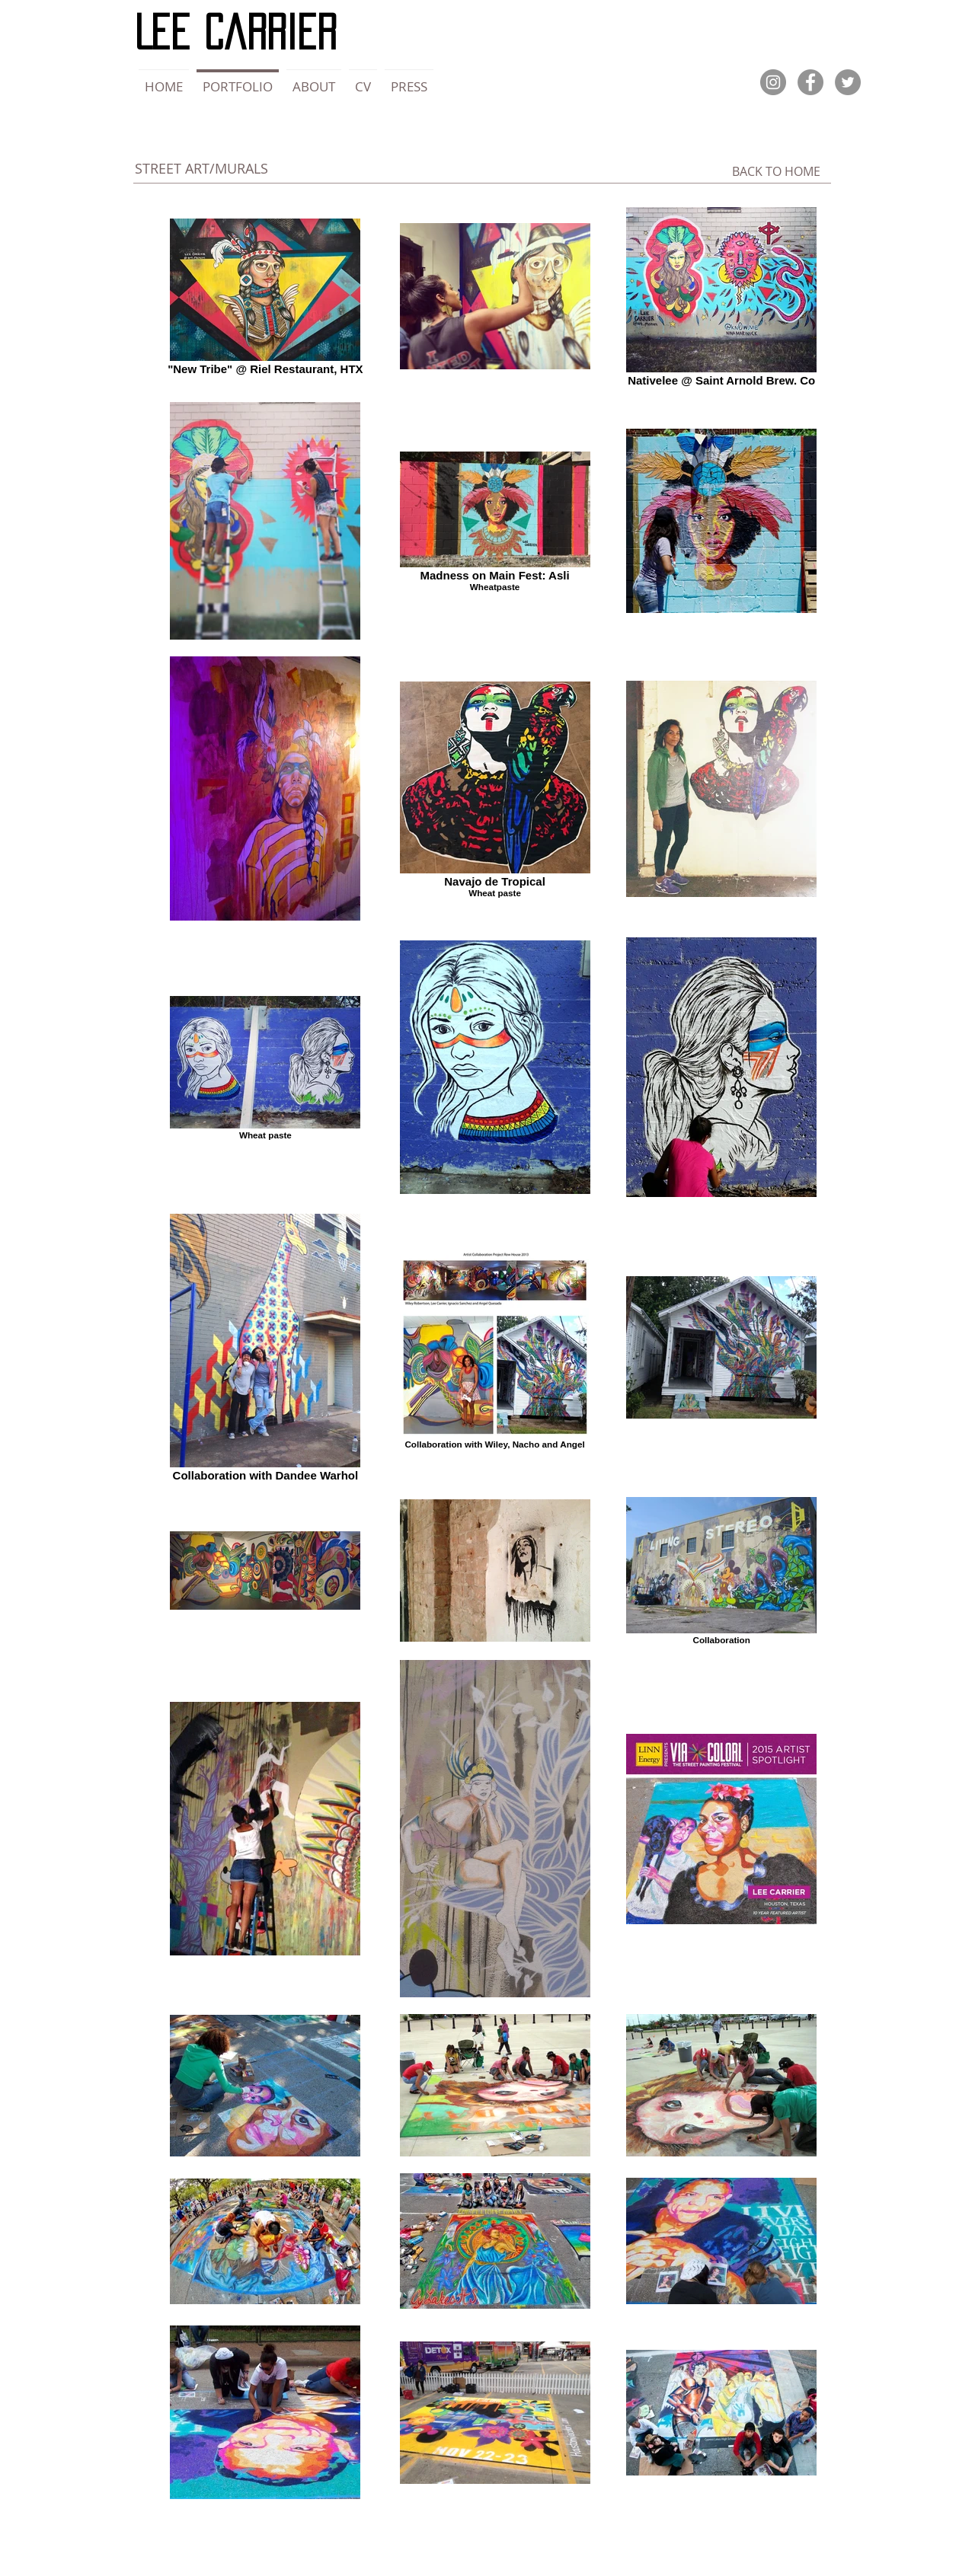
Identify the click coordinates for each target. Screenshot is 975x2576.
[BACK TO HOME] (776, 171)
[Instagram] (773, 82)
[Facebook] (810, 82)
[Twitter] (848, 82)
